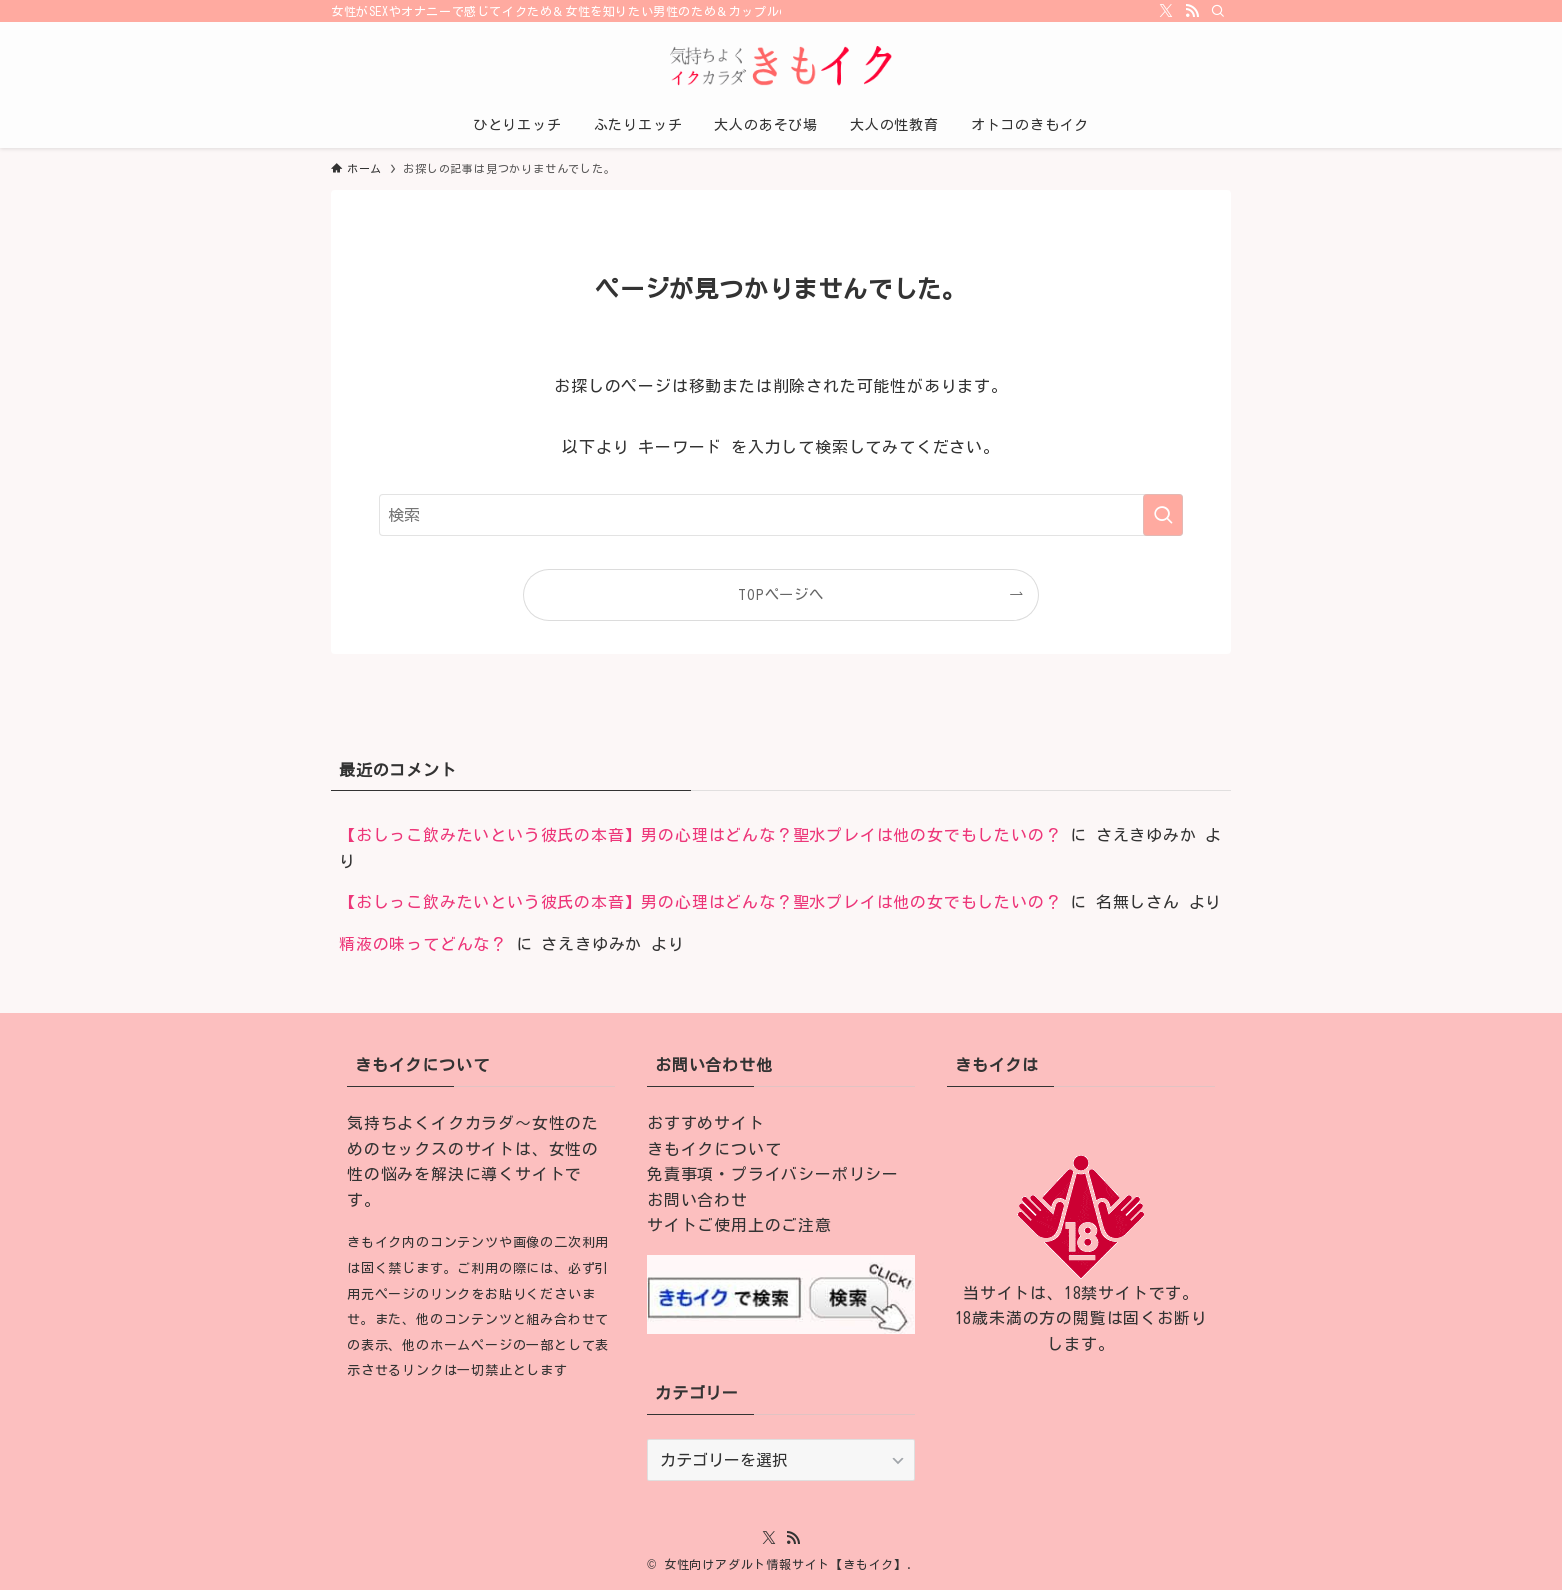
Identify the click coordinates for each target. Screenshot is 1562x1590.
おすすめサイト (706, 1123)
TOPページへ (781, 594)
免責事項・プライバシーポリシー (773, 1174)
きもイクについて (714, 1149)
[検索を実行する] (1163, 515)
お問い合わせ (697, 1200)
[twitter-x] (1166, 11)
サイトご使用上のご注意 (739, 1225)
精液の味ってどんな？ (423, 944)
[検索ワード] (781, 515)
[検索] (1218, 11)
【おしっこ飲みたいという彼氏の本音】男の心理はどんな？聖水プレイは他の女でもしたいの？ (700, 835)
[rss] (1192, 11)
